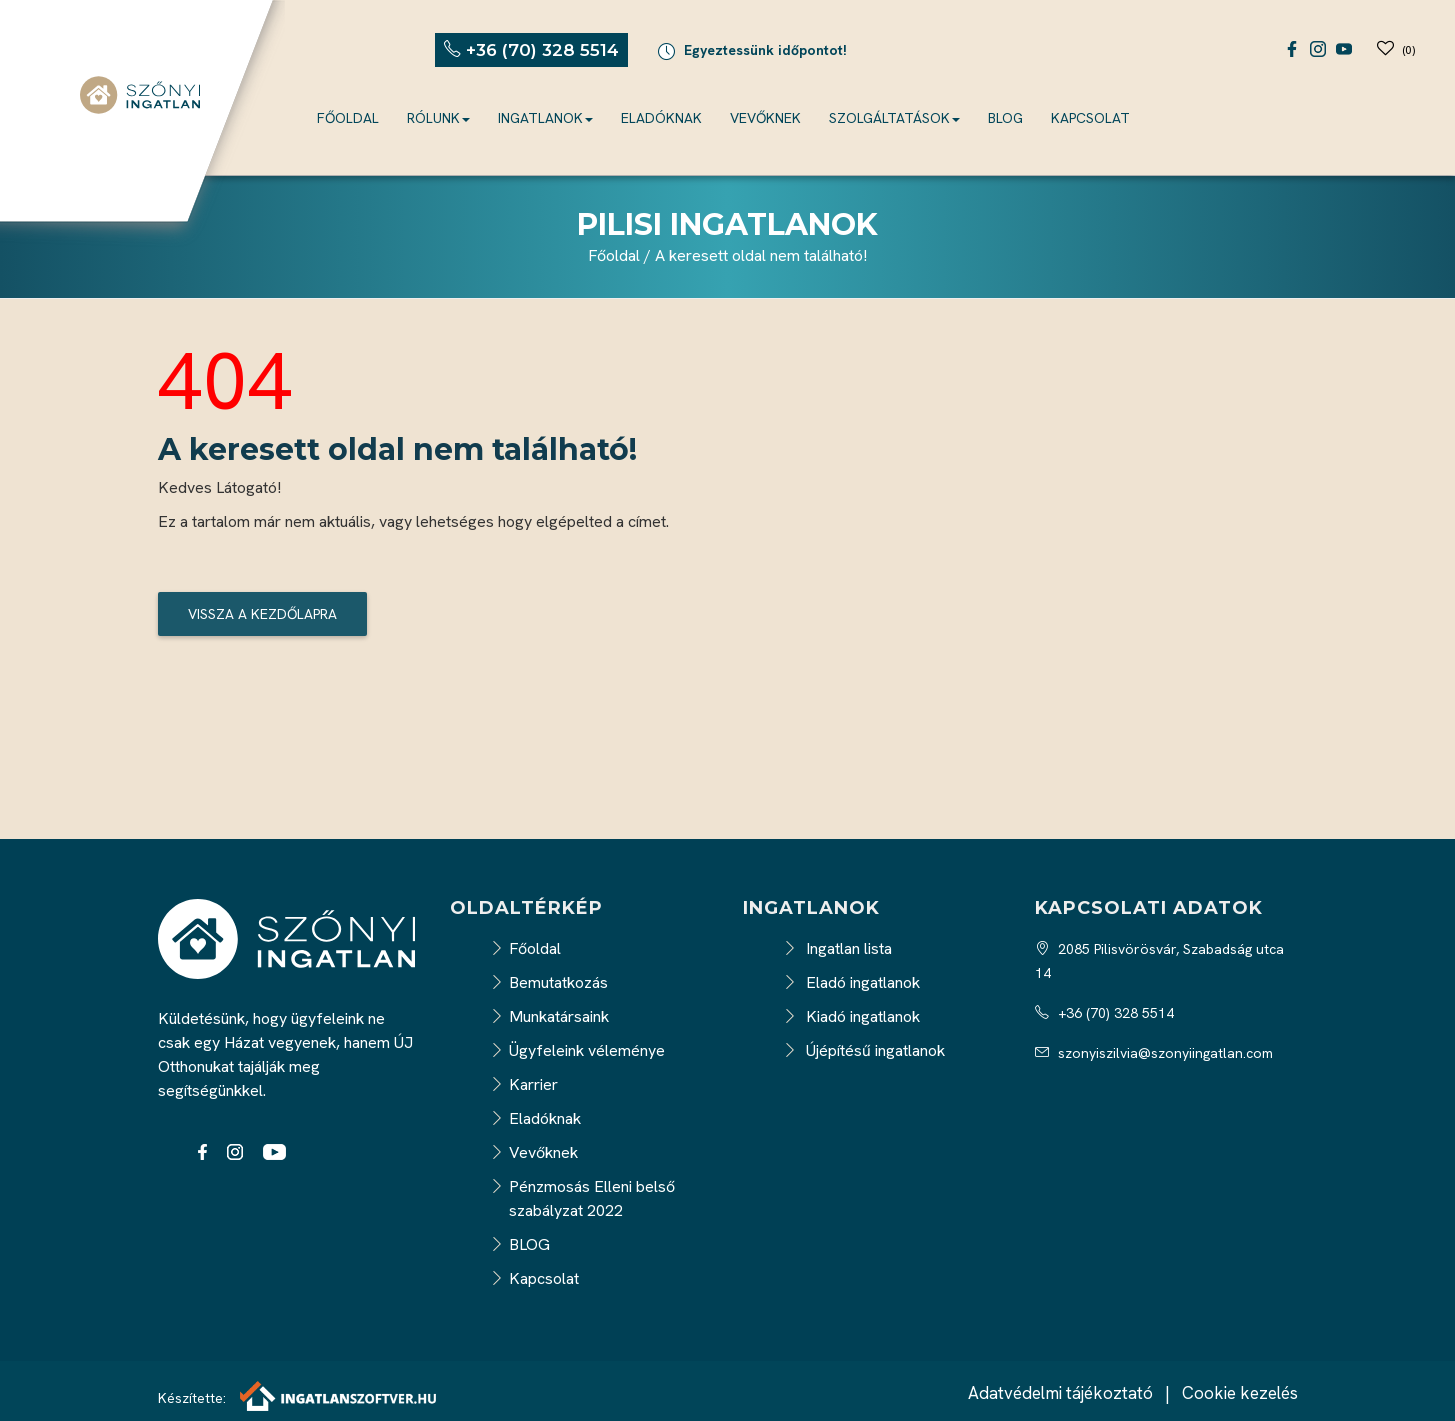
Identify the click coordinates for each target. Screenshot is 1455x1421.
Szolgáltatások (894, 118)
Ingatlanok (545, 118)
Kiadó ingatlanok (851, 1016)
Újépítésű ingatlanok (864, 1050)
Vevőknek (765, 118)
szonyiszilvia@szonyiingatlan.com (1154, 1053)
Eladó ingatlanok (851, 982)
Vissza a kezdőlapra (262, 614)
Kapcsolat (1090, 118)
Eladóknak (661, 118)
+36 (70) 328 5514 (1104, 1013)
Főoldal (348, 118)
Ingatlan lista (837, 948)
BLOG (1005, 118)
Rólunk (438, 118)
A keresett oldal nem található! (761, 255)
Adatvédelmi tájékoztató (1060, 1393)
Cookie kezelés (1240, 1393)
